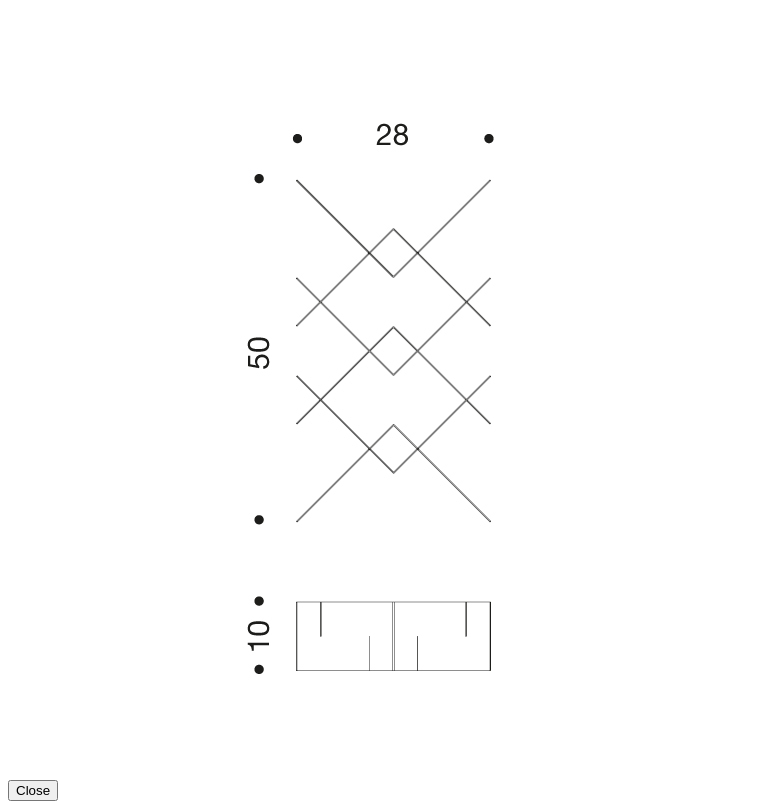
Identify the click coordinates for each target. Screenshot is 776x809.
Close (33, 790)
